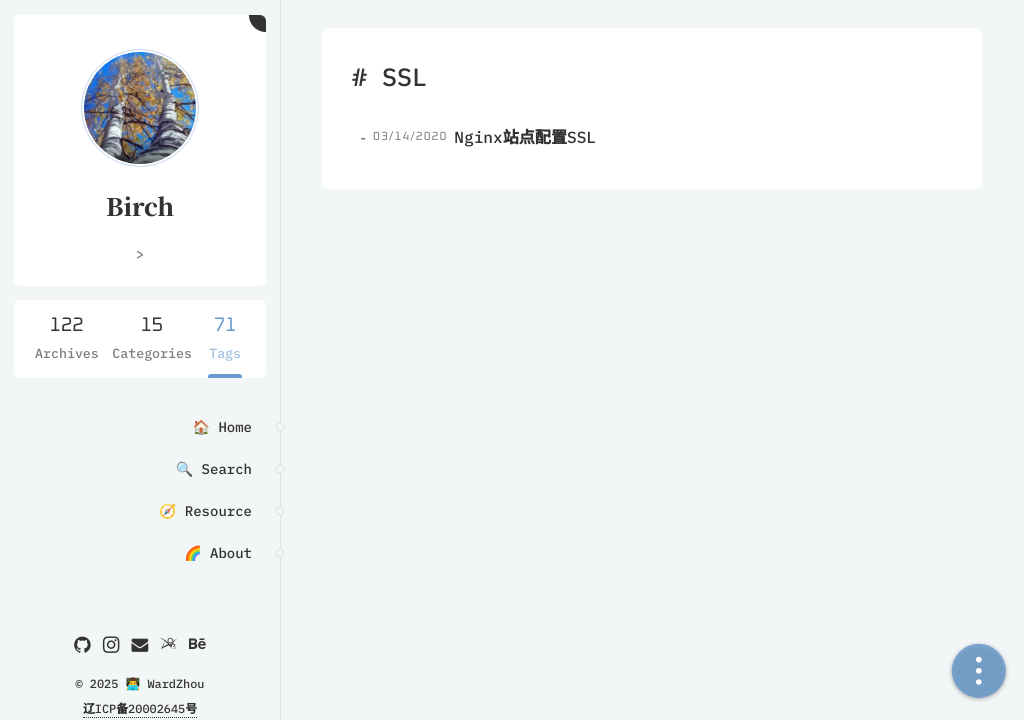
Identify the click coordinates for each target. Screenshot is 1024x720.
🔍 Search (214, 469)
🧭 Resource (205, 511)
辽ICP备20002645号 (140, 709)
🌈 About (218, 553)
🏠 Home (222, 427)
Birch (140, 205)
